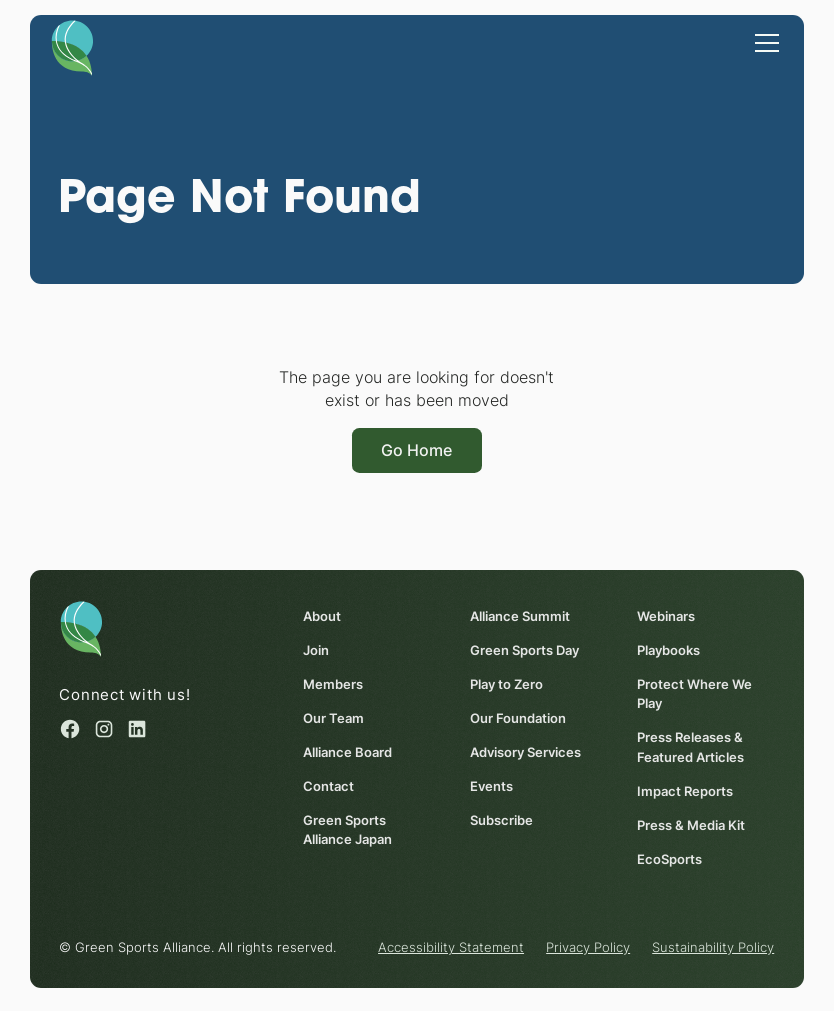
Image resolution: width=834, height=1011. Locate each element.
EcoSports (669, 859)
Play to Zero (506, 684)
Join (316, 650)
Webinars (666, 616)
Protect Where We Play (694, 694)
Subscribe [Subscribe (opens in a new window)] (501, 820)
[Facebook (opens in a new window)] (71, 729)
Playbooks (668, 650)
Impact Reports (685, 791)
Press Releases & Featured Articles (690, 748)
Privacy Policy (588, 948)
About (322, 616)
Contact (328, 786)
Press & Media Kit (691, 825)
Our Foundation (518, 718)
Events (491, 786)
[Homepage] (72, 46)
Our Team (333, 718)
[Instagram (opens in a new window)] (104, 729)
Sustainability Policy (713, 948)
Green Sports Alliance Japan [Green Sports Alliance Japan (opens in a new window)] (347, 830)
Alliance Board (347, 752)
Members (333, 684)
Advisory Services (525, 752)
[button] (763, 41)
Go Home (416, 450)
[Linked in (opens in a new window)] (137, 729)
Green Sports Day (524, 650)
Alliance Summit (520, 616)
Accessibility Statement (451, 948)
